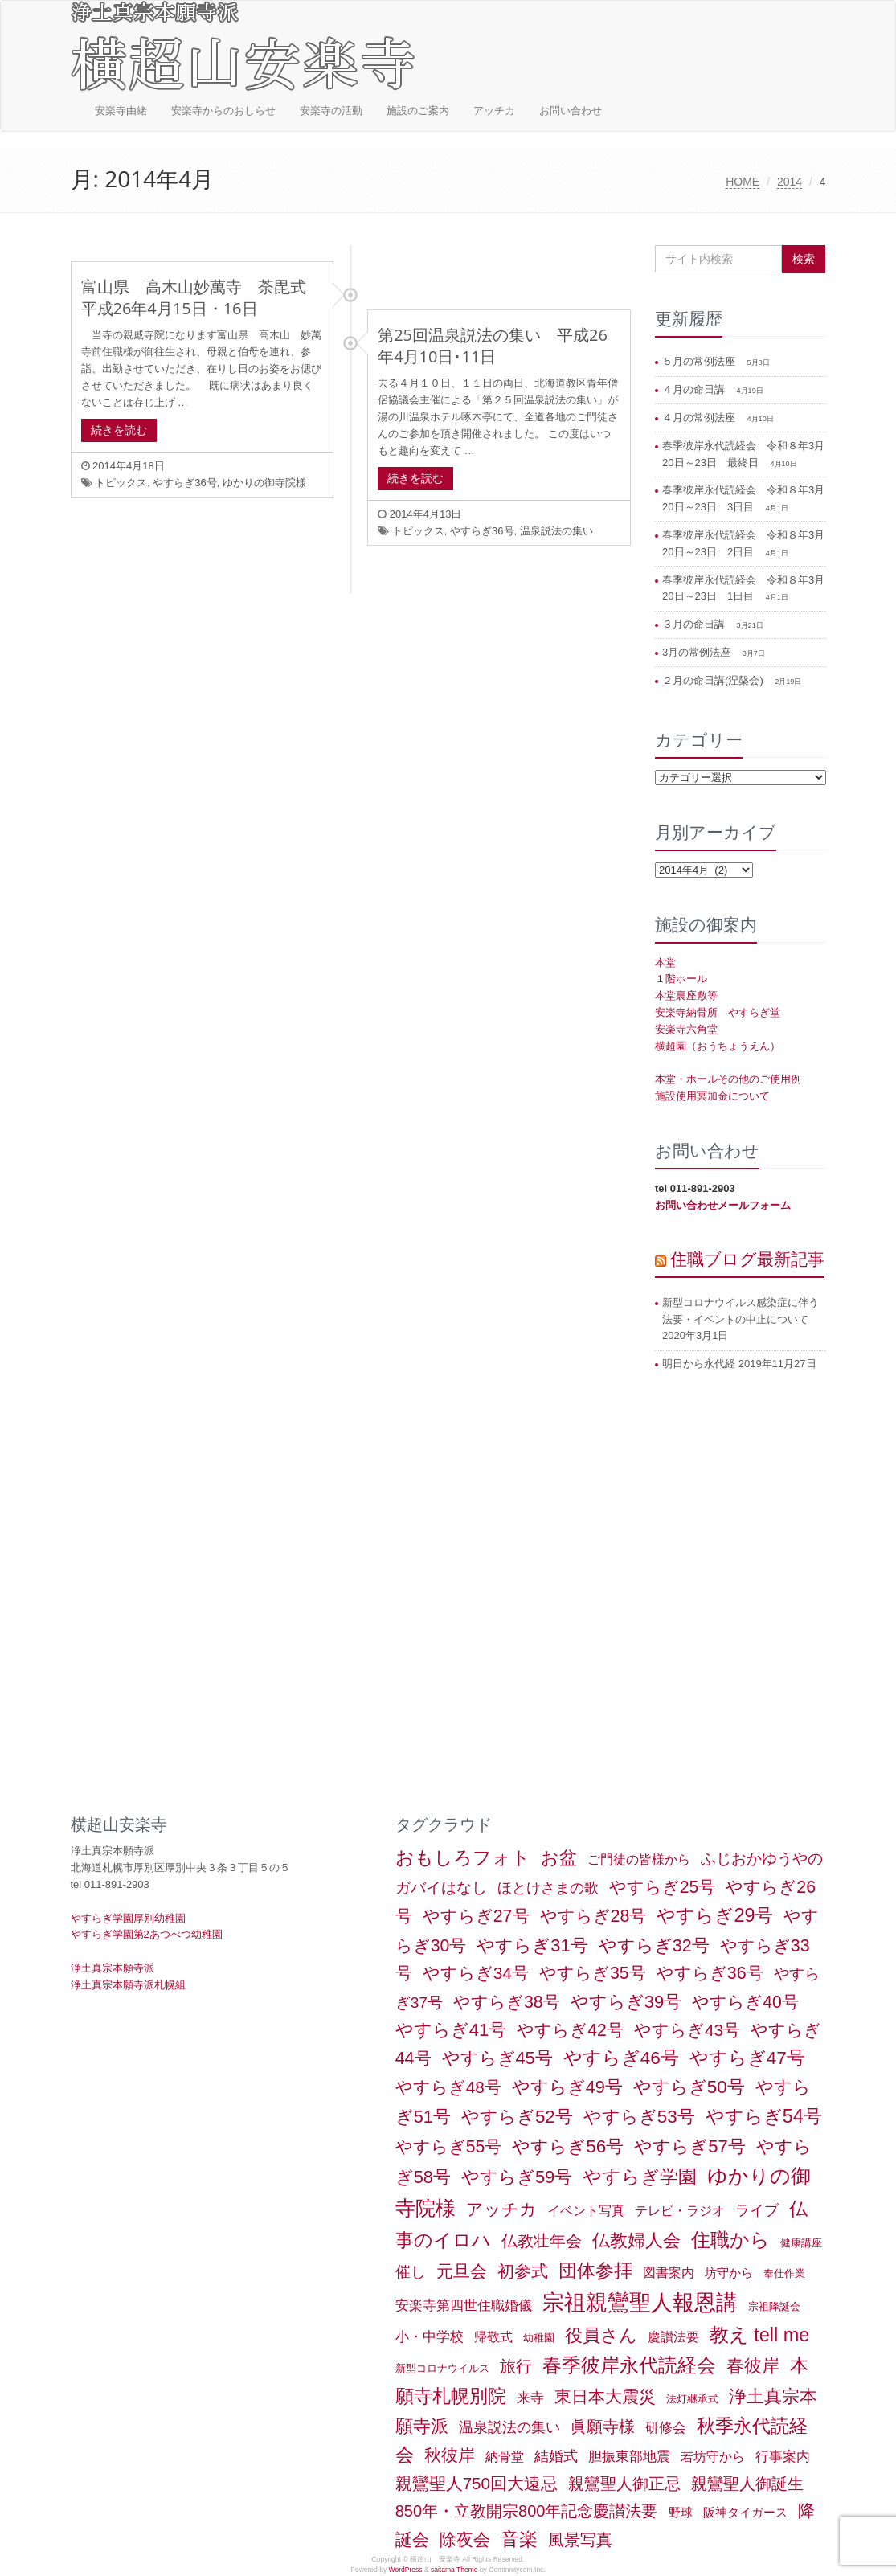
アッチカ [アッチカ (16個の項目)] (501, 2209)
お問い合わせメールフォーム (723, 1205)
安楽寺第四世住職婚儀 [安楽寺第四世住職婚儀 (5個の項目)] (463, 2305)
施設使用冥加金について (712, 1096)
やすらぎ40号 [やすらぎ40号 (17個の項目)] (745, 2002)
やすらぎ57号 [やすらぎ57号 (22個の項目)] (690, 2146)
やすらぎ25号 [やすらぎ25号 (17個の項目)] (662, 1887)
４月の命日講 (695, 389)
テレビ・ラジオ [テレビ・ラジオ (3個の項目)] (680, 2211)
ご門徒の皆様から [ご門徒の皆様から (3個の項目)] (638, 1859)
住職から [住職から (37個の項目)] (730, 2239)
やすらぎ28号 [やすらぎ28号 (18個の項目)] (593, 1916)
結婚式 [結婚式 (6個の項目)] (556, 2456)
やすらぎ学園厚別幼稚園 (128, 1918)
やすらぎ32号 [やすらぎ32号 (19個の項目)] (654, 1945)
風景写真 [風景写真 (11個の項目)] (580, 2540)
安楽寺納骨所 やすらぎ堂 (717, 1012)
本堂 (665, 962)
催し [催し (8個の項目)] (410, 2271)
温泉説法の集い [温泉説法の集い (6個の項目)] (509, 2427)
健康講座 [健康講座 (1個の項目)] (801, 2243)
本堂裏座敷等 (686, 995)
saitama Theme (454, 2570)
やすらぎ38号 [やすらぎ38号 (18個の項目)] (506, 2002)
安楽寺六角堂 (686, 1029)
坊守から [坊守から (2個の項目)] (729, 2273)
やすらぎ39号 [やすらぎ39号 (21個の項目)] (626, 2002)
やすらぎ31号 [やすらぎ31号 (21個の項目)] (532, 1945)
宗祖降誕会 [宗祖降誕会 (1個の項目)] (774, 2306)
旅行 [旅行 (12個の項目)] (516, 2366)
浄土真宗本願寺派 (112, 1968)
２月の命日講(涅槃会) (714, 680)
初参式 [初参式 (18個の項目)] (522, 2271)
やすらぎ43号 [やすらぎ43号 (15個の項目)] (687, 2030)
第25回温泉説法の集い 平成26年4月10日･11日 (493, 345)
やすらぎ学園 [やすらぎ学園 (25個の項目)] (640, 2177)
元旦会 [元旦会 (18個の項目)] (461, 2271)
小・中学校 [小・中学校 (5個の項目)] (429, 2336)
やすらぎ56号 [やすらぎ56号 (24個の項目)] (568, 2146)
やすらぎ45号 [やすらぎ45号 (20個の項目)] (497, 2058)
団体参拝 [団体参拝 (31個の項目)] (595, 2270)
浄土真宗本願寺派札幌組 (128, 1985)
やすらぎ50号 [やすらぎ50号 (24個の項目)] (689, 2087)
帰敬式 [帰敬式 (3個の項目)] (493, 2337)
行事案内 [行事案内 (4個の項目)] (782, 2456)
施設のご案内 (418, 110)
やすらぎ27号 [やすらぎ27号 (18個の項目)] (476, 1916)
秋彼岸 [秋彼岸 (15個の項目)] (449, 2455)
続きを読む (119, 430)
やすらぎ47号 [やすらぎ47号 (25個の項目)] (747, 2058)
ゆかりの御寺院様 (264, 483)
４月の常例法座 (700, 418)
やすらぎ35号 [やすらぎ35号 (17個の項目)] (592, 1973)
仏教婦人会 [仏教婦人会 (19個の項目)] (636, 2240)
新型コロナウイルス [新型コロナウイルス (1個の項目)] (442, 2368)
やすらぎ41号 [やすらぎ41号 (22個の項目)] (451, 2030)
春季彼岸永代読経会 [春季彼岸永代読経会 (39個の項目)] (629, 2365)
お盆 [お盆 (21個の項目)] (559, 1858)
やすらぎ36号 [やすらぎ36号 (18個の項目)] (710, 1973)
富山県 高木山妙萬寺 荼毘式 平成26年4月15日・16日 (201, 297)
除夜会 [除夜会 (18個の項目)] (465, 2539)
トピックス (121, 483)
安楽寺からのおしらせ (223, 110)
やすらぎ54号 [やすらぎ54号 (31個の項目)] (764, 2116)
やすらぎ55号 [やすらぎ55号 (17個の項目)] (448, 2146)
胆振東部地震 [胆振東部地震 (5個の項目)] (629, 2456)
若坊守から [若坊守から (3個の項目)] (713, 2456)
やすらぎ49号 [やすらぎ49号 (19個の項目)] (567, 2087)
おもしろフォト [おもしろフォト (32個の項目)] (462, 1857)
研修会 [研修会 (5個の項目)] (665, 2427)
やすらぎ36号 (184, 483)
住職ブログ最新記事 (747, 1258)
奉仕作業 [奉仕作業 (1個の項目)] (784, 2273)
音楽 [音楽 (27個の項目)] (519, 2539)
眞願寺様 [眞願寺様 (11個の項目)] (603, 2426)
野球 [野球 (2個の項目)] (681, 2512)
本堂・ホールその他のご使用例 (728, 1079)
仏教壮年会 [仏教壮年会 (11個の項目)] (541, 2241)
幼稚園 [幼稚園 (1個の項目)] (538, 2338)
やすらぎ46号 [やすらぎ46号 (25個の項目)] (621, 2058)
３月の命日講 (695, 624)
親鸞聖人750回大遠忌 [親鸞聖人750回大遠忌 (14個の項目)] (476, 2483)
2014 (789, 181)
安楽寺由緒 (121, 110)
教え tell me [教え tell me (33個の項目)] (760, 2334)
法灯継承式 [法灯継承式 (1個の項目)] (692, 2399)
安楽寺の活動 (331, 110)
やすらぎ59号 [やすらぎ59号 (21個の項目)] (516, 2177)
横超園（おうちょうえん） (717, 1046)
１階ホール (681, 979)
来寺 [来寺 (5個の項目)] (530, 2398)
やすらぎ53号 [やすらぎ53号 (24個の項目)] (639, 2117)
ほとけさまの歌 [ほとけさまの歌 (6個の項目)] (548, 1888)
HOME (742, 181)
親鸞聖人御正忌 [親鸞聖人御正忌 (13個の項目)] (624, 2483)
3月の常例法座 (698, 652)
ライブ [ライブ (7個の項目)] (757, 2209)
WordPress (406, 2570)
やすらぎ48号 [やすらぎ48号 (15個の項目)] (448, 2087)
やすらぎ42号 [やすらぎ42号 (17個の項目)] (570, 2030)
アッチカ (494, 110)
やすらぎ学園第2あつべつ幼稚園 (147, 1934)
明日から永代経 (698, 1364)
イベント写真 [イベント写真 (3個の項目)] (585, 2211)
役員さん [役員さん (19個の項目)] (601, 2335)
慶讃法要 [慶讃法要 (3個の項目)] (673, 2337)
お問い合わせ (570, 110)
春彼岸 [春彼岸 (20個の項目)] (752, 2366)
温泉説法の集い (556, 531)
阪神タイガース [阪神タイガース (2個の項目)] (745, 2512)
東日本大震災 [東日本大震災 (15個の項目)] (605, 2396)
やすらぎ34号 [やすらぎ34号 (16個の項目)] (476, 1973)
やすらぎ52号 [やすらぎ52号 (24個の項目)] (517, 2117)
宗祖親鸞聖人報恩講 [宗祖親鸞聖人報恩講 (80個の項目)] (640, 2303)
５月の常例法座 (700, 361)
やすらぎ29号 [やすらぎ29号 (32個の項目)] (715, 1915)
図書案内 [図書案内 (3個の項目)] (668, 2272)
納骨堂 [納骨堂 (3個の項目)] (504, 2456)
